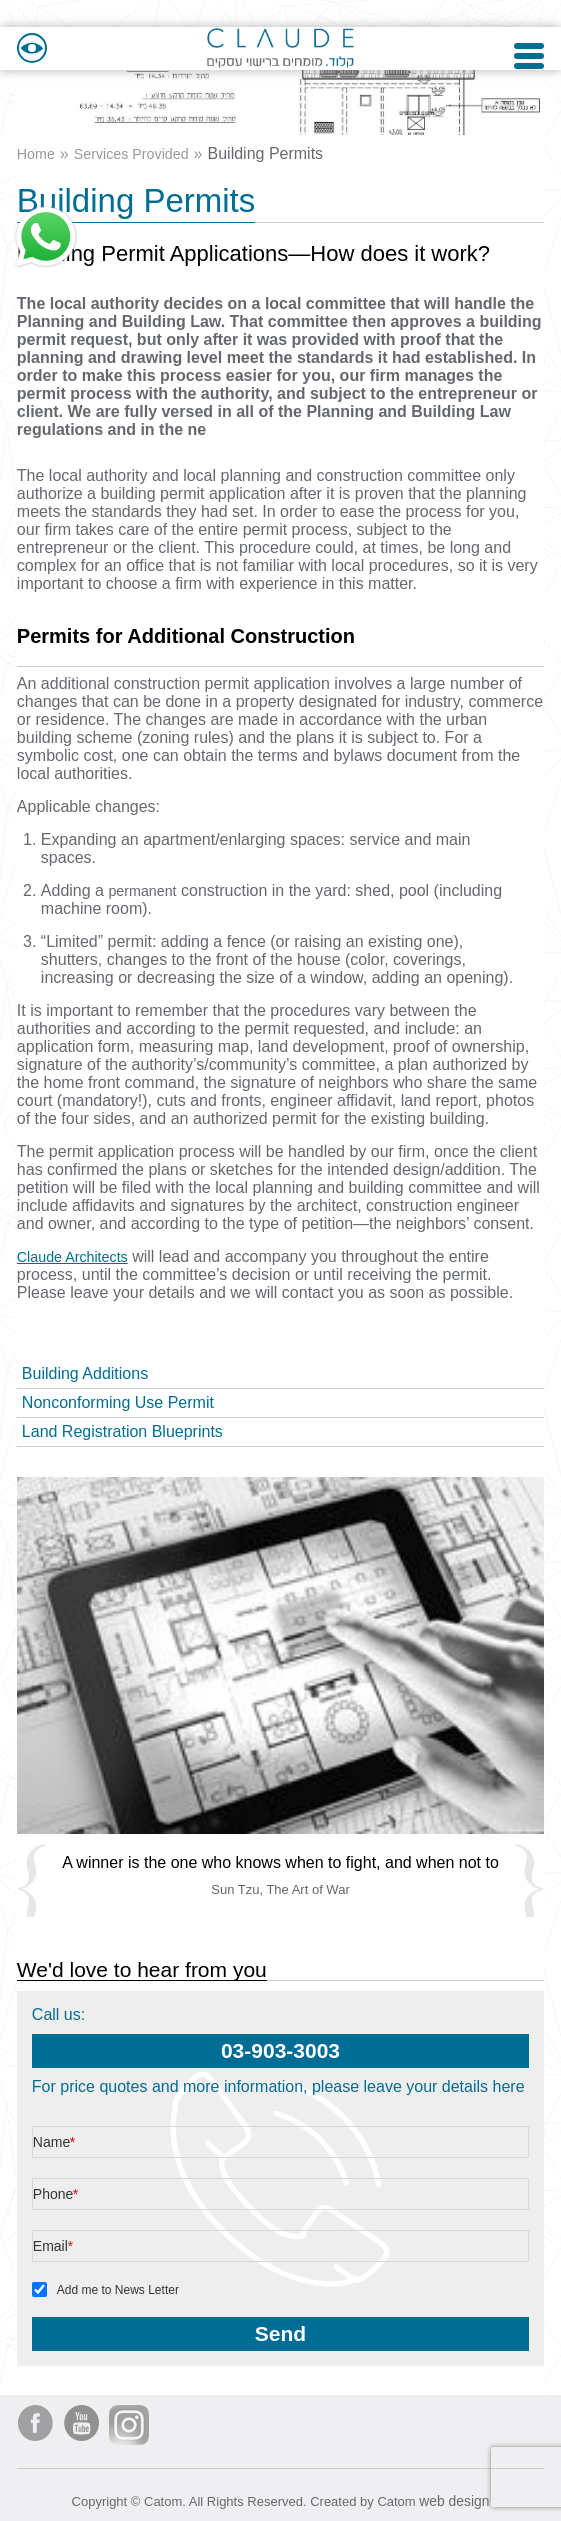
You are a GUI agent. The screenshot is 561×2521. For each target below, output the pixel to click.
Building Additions (85, 1363)
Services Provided (142, 143)
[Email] (280, 2237)
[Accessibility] (32, 30)
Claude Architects (79, 1246)
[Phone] (280, 2185)
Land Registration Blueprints (122, 1421)
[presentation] (280, 1645)
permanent (146, 880)
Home (38, 143)
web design (454, 2490)
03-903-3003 (280, 2041)
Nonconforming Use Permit (118, 1392)
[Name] (280, 2133)
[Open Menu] (529, 29)
